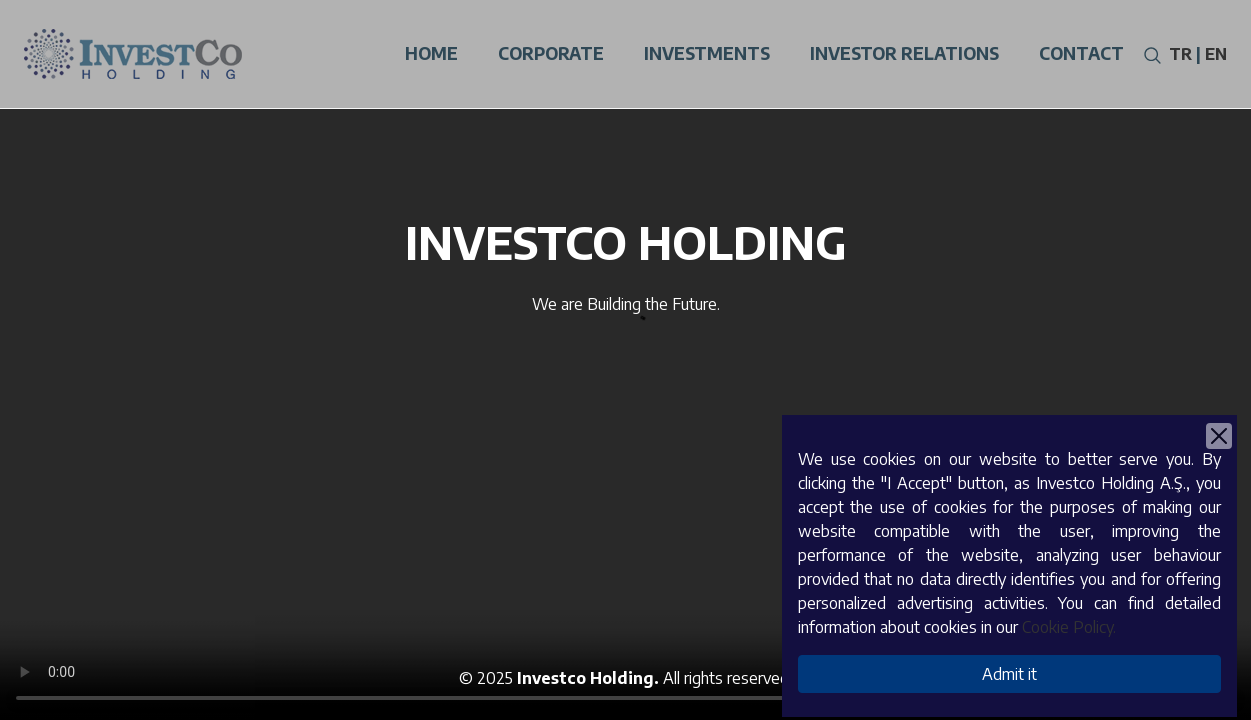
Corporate (551, 53)
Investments (707, 53)
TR (1180, 54)
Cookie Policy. (1069, 627)
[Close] (1219, 436)
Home (431, 53)
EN (1216, 54)
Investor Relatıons (904, 53)
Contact (1081, 53)
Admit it (1009, 674)
